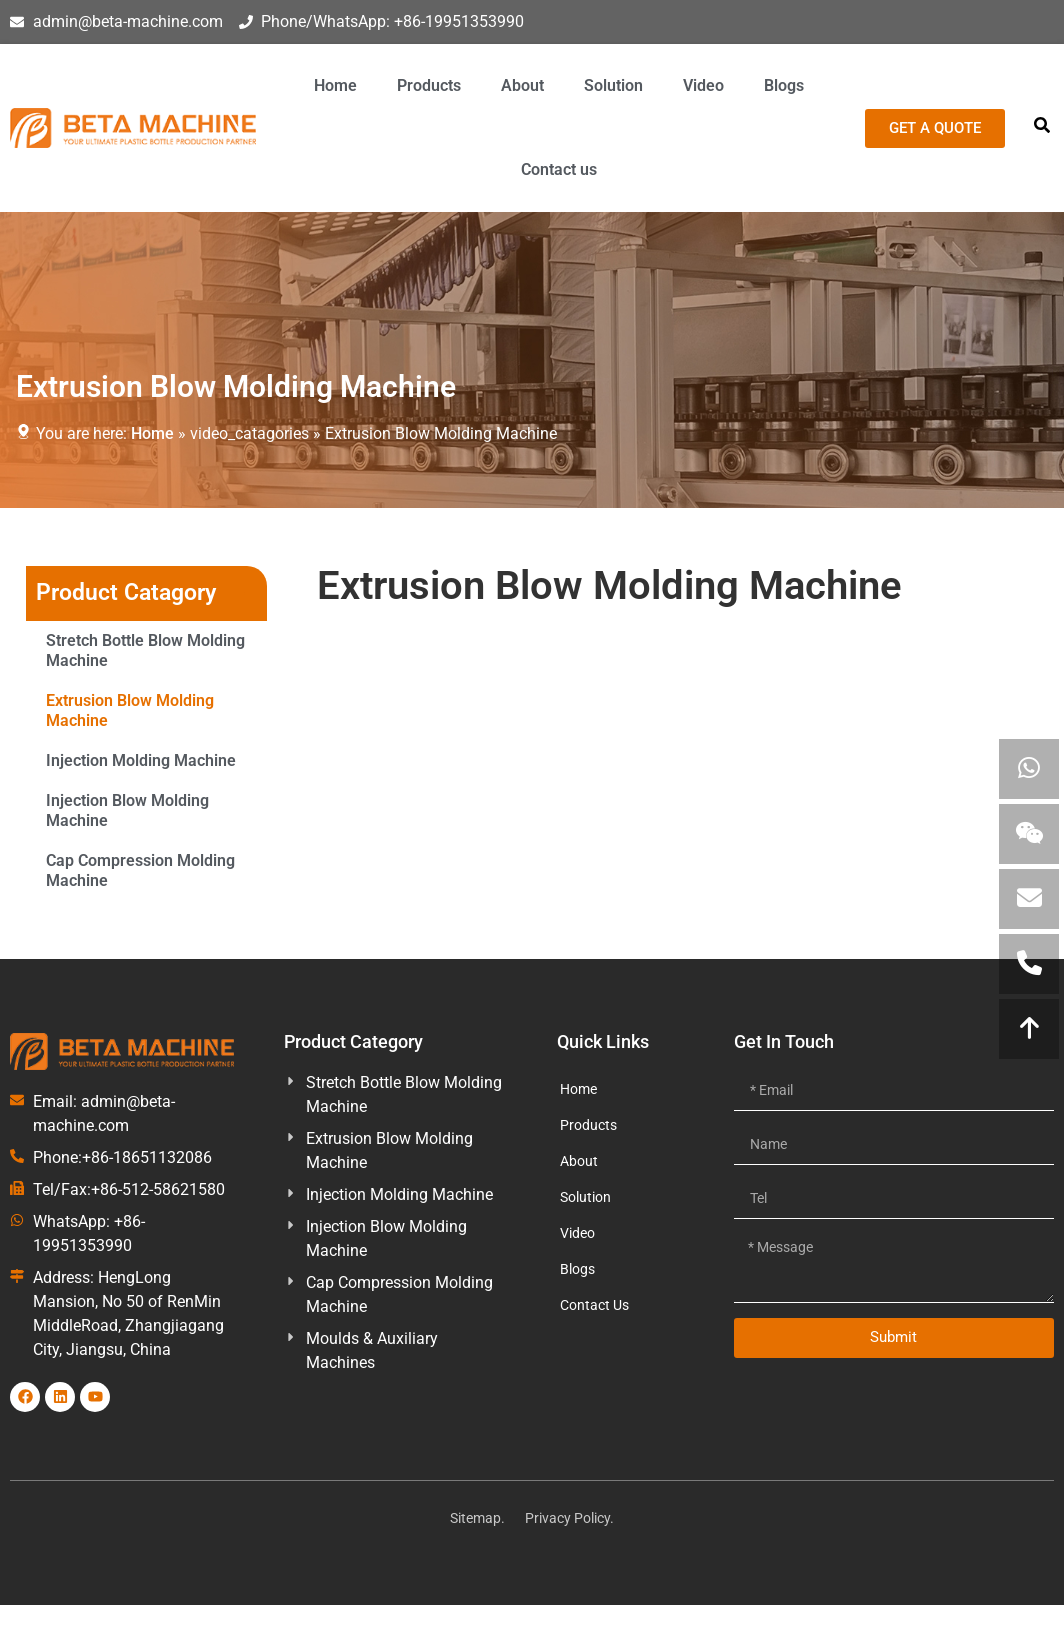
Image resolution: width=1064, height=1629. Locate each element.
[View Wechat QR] (1029, 834)
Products (429, 85)
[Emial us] (1029, 899)
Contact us (559, 169)
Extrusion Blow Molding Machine (130, 710)
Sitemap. (477, 1518)
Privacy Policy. (569, 1518)
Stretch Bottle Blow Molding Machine (145, 650)
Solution (613, 85)
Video (703, 85)
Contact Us (594, 1305)
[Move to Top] (1029, 1029)
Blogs (784, 85)
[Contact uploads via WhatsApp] (1029, 769)
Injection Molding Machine (141, 760)
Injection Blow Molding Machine (127, 810)
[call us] (1029, 964)
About (522, 85)
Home (335, 85)
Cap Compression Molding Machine (140, 870)
